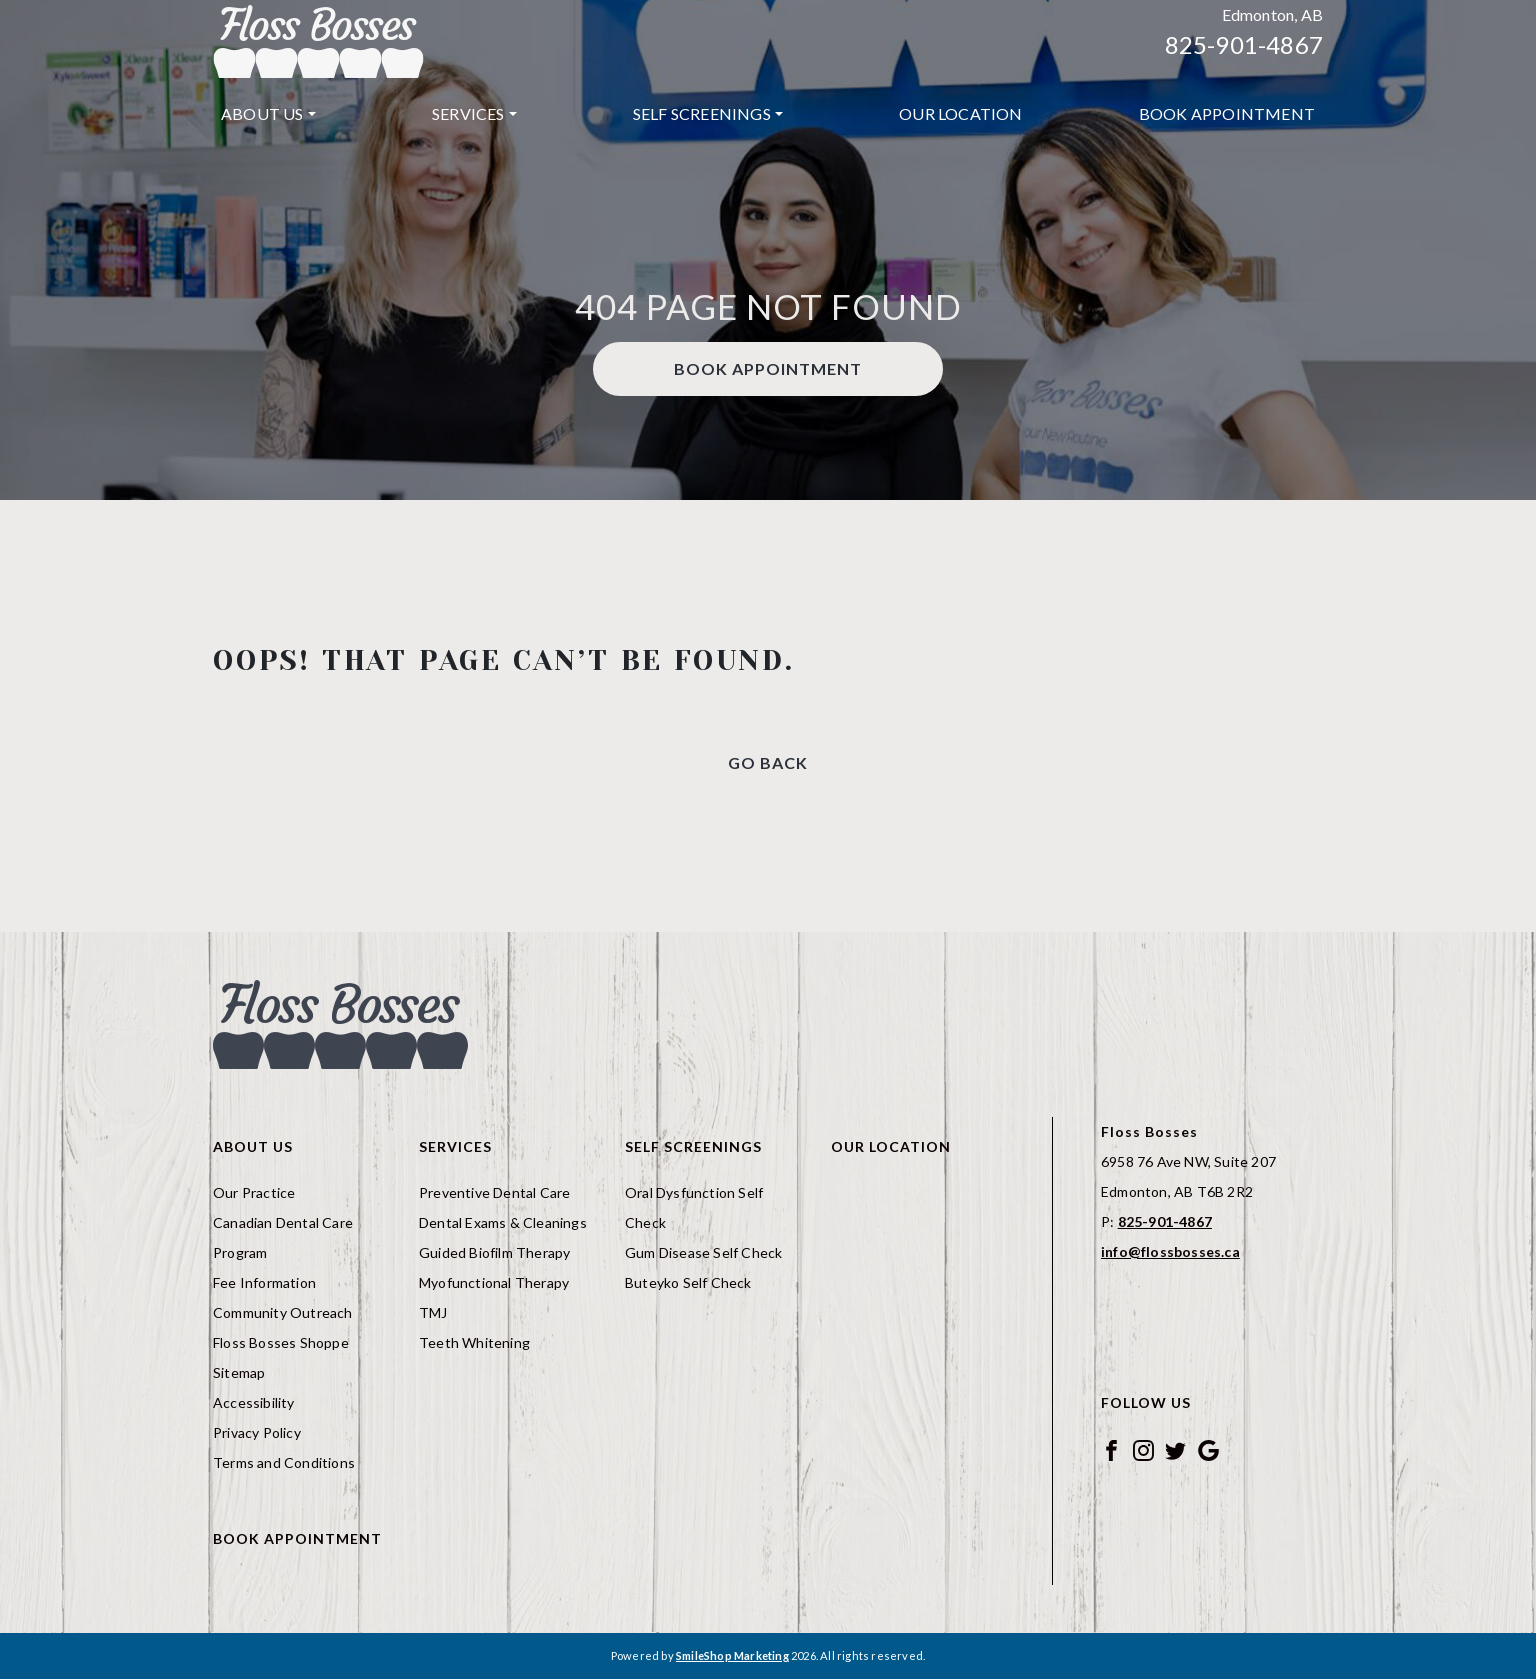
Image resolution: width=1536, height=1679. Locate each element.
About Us (262, 113)
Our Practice (254, 1192)
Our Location (960, 113)
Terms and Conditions (284, 1462)
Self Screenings (702, 113)
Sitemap (239, 1372)
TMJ (433, 1312)
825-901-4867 (1244, 44)
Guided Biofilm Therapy (494, 1252)
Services (468, 113)
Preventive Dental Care (494, 1192)
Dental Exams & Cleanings (503, 1222)
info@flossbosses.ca (1170, 1251)
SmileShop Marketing (732, 1655)
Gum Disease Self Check (703, 1252)
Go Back (768, 762)
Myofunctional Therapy (494, 1282)
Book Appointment (1227, 113)
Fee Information (264, 1282)
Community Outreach (283, 1312)
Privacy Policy (257, 1432)
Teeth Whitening (474, 1342)
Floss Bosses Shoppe (281, 1342)
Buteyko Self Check (688, 1282)
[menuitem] (268, 114)
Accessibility (254, 1402)
